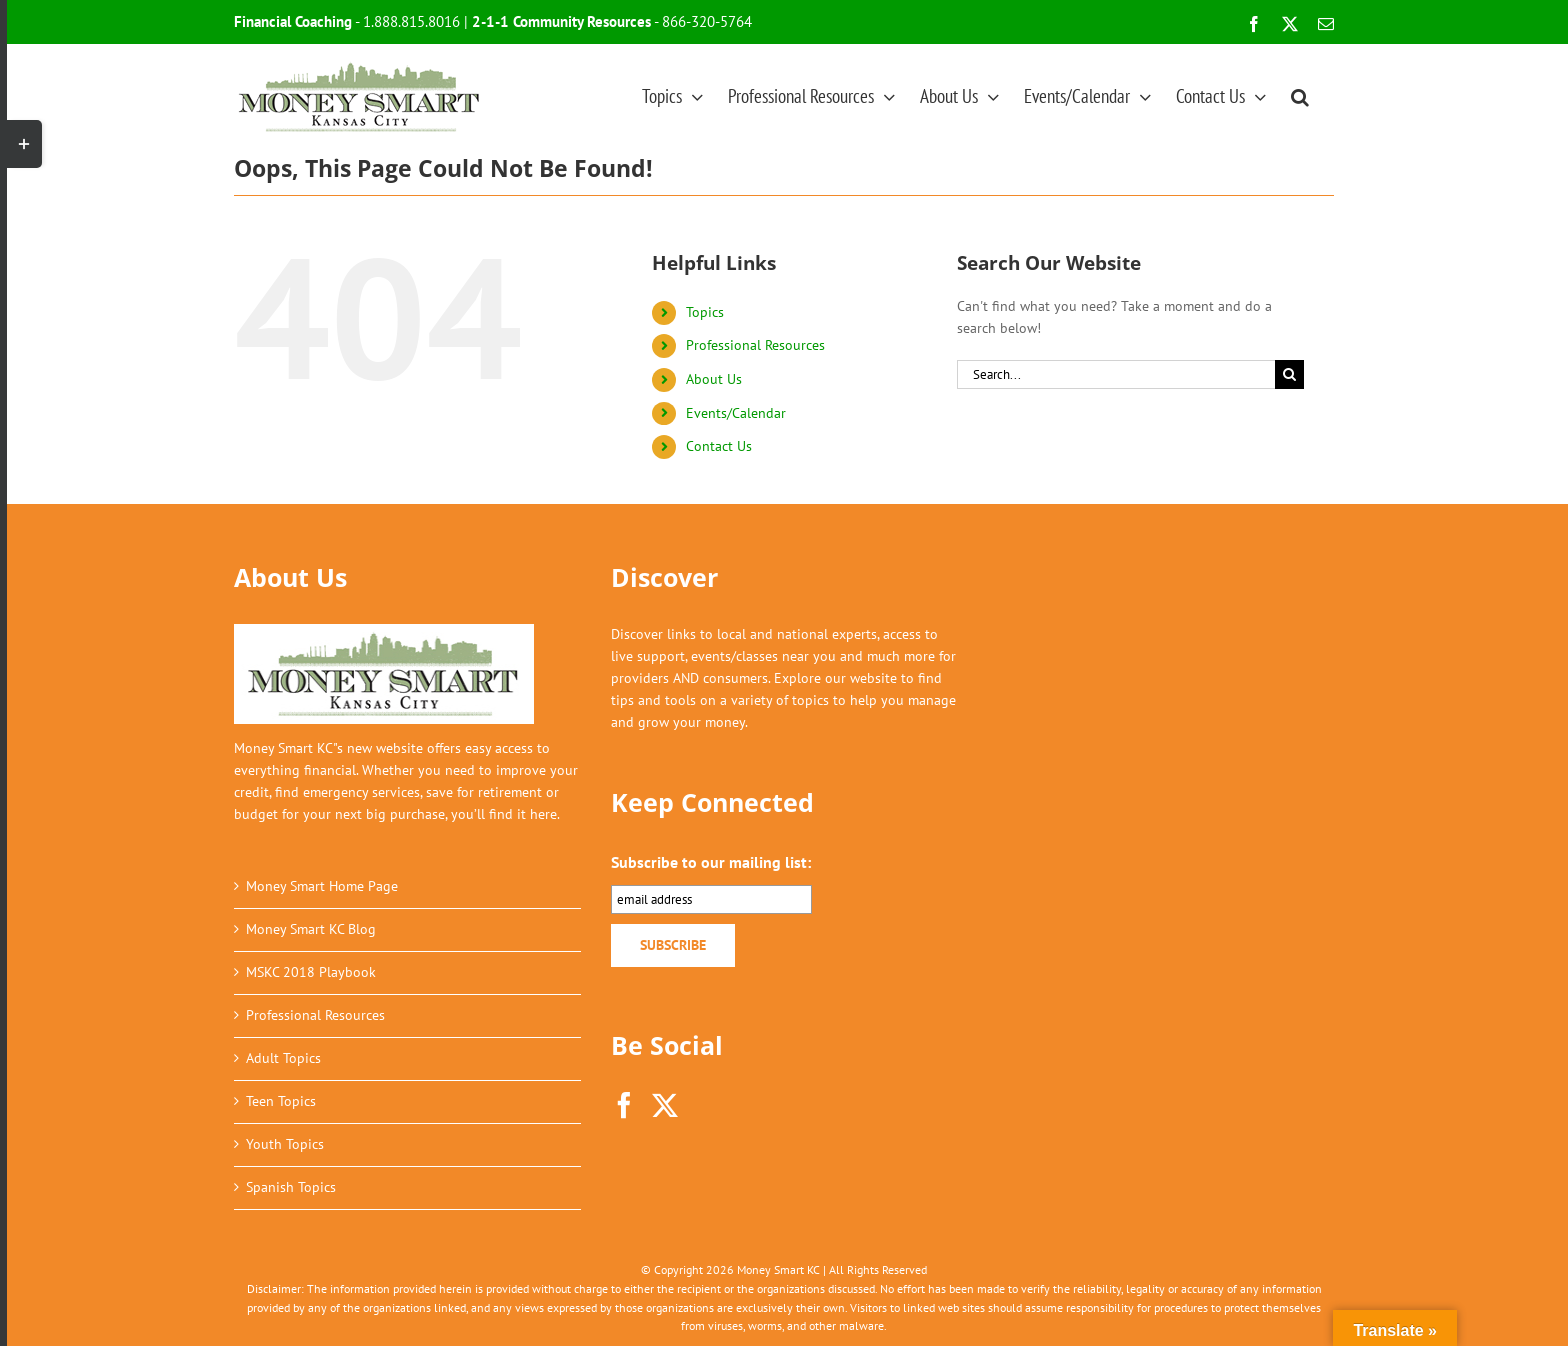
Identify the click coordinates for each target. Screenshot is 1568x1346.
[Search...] (1116, 374)
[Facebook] (624, 1105)
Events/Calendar (736, 413)
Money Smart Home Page (322, 886)
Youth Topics (285, 1144)
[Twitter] (665, 1105)
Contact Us (719, 446)
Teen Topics (281, 1101)
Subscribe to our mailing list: (711, 862)
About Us (714, 379)
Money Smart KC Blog (311, 929)
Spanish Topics (291, 1187)
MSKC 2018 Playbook (311, 972)
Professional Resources (755, 345)
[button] (1300, 96)
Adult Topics (283, 1058)
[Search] (1289, 374)
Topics (705, 312)
